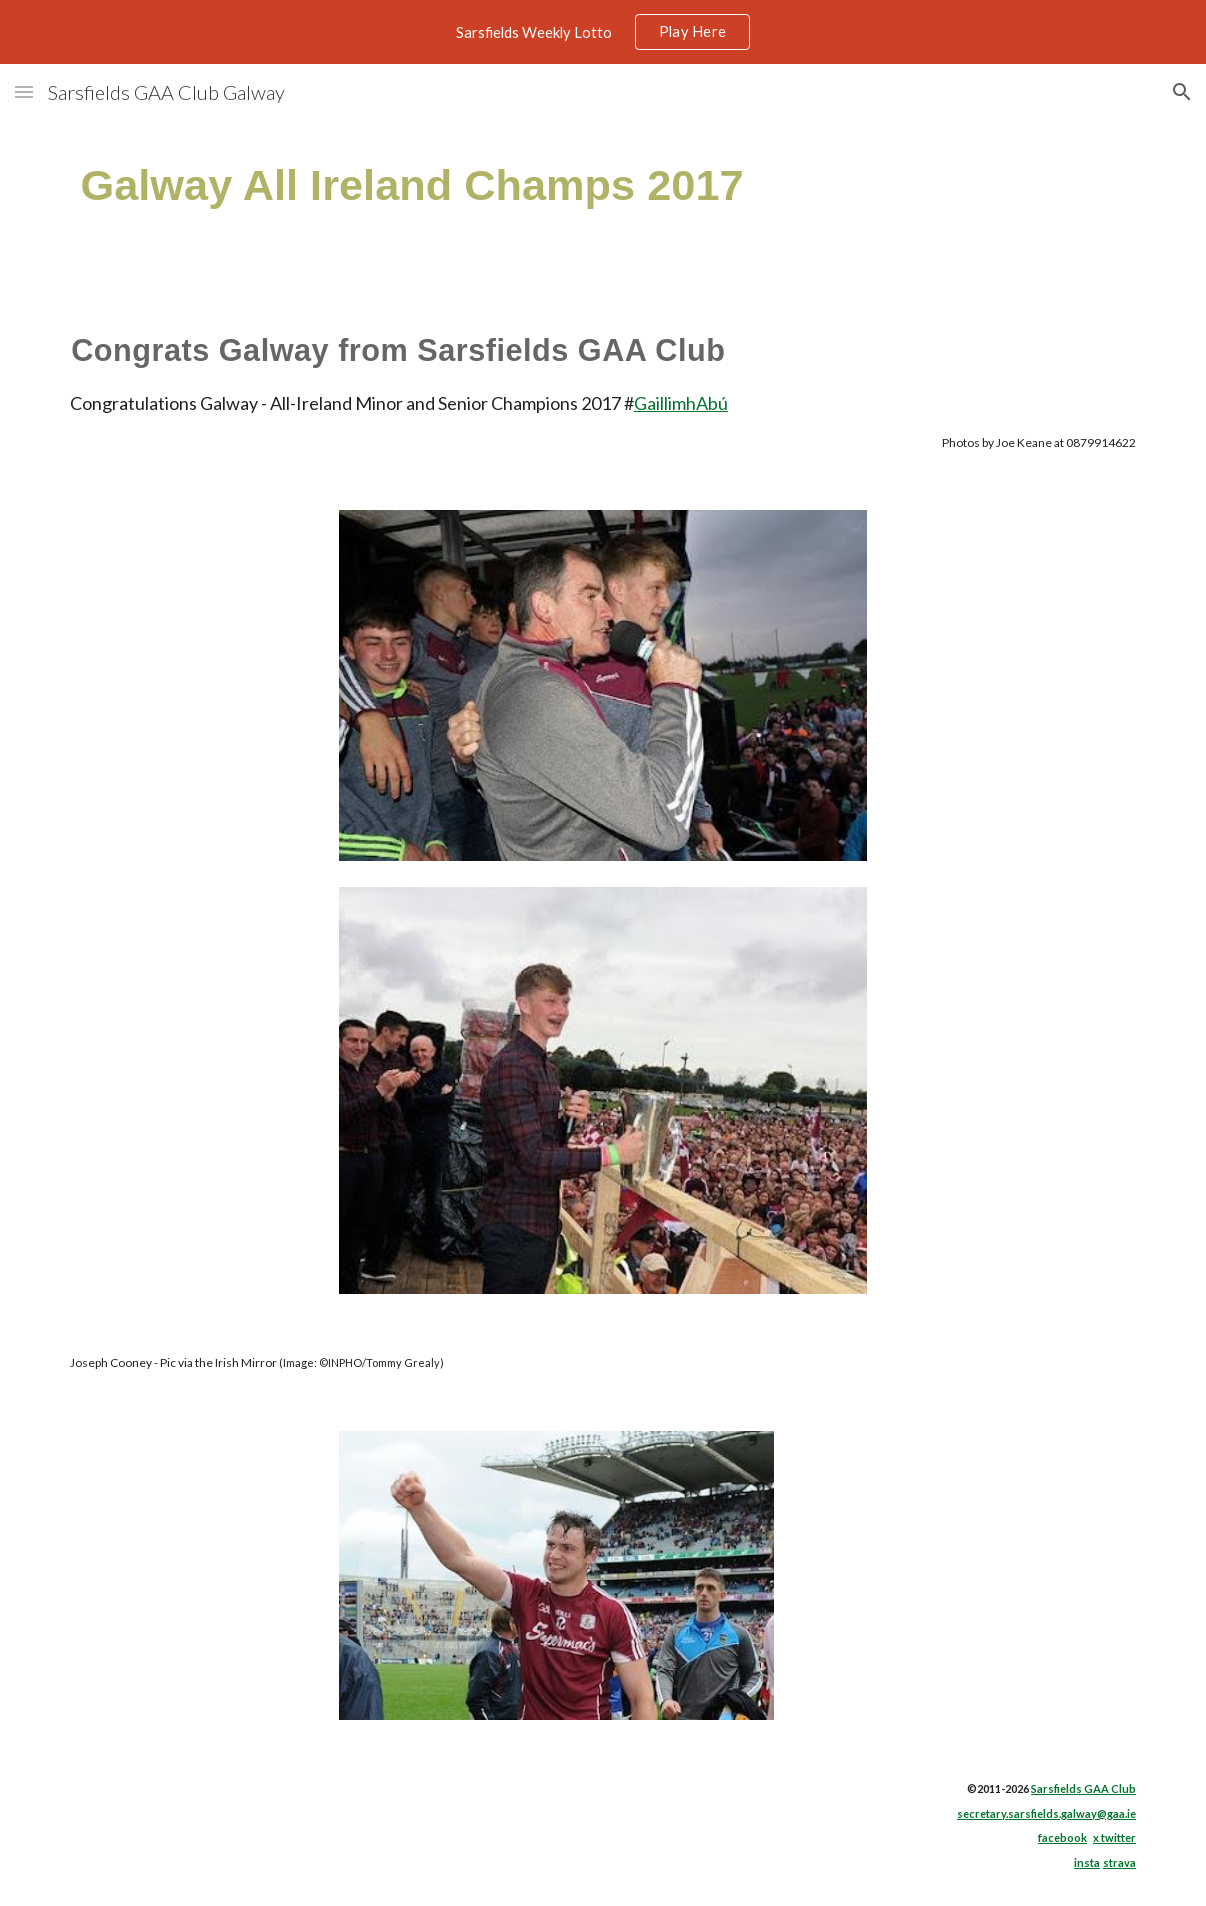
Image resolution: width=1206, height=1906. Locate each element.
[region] (603, 32)
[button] (24, 91)
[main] (510, 186)
